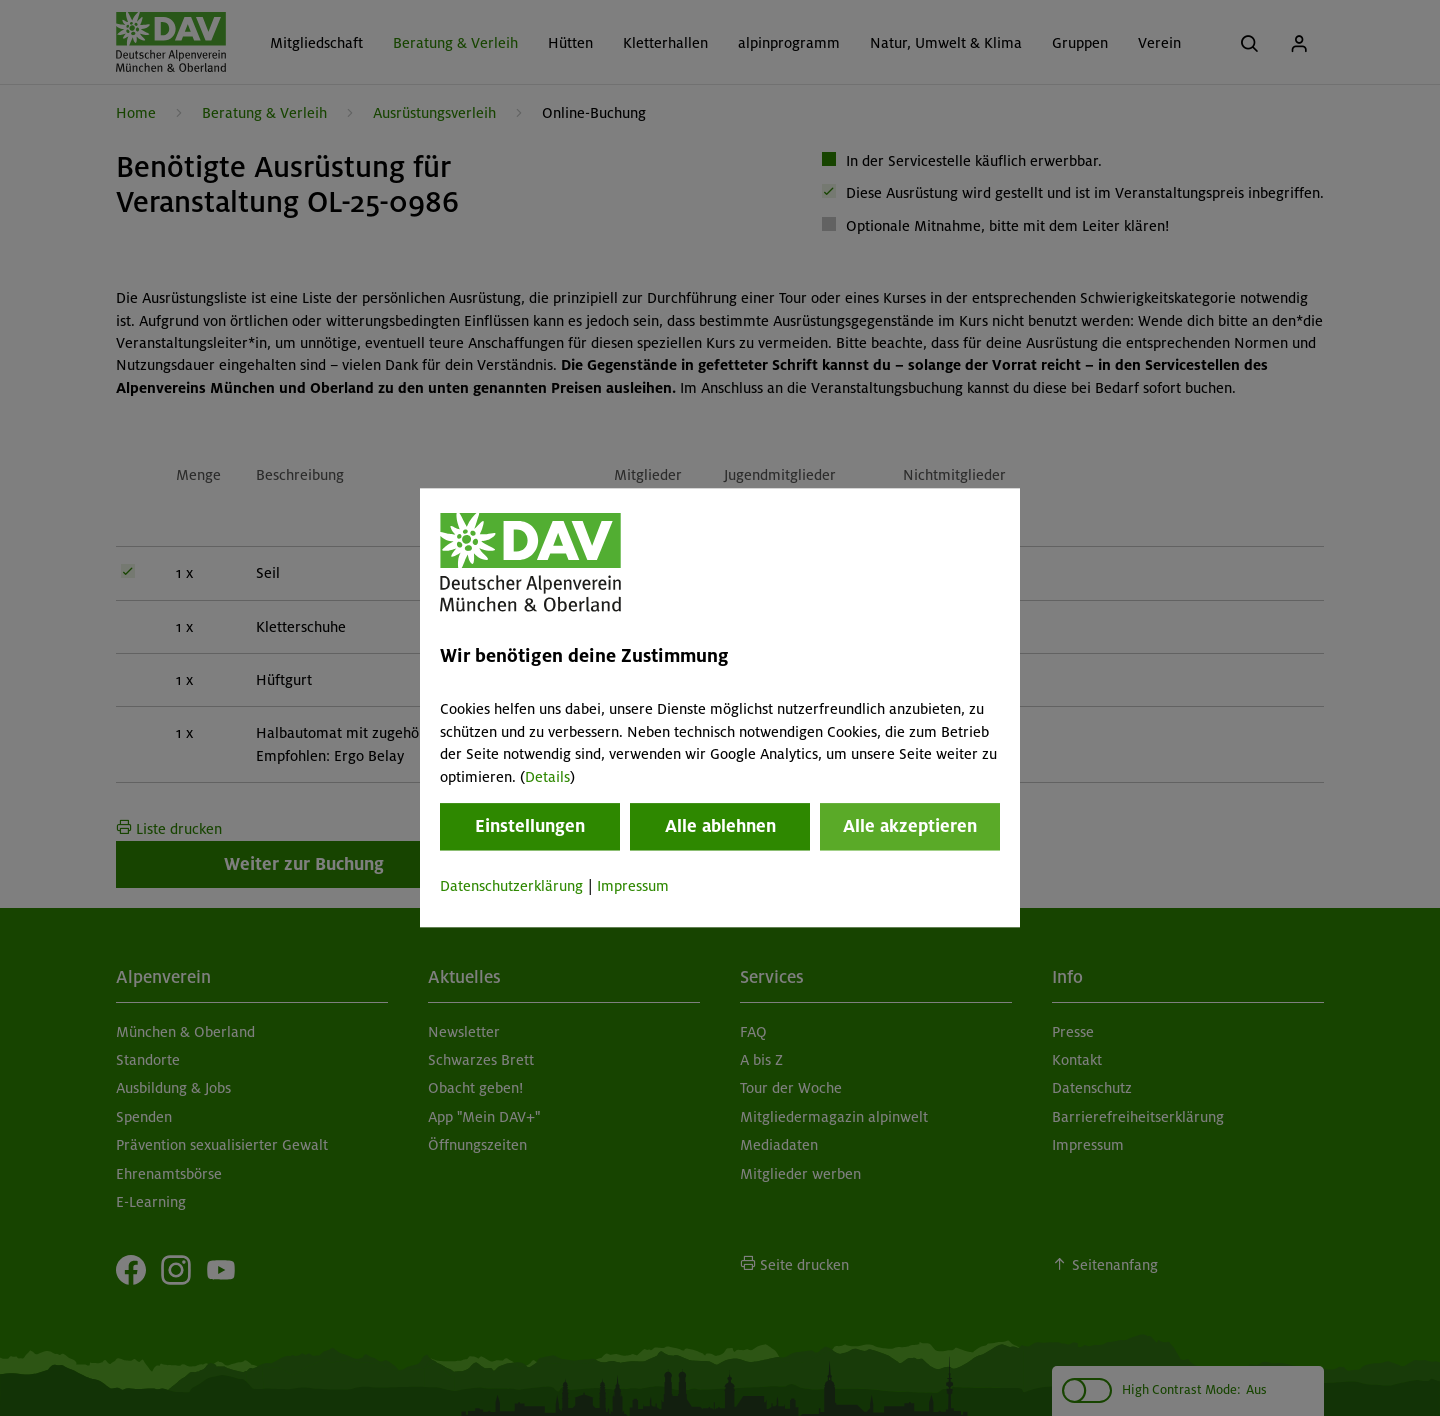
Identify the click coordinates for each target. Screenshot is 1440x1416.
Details (547, 777)
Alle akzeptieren (910, 826)
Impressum (633, 886)
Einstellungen (530, 826)
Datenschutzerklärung (511, 886)
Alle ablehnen (720, 826)
